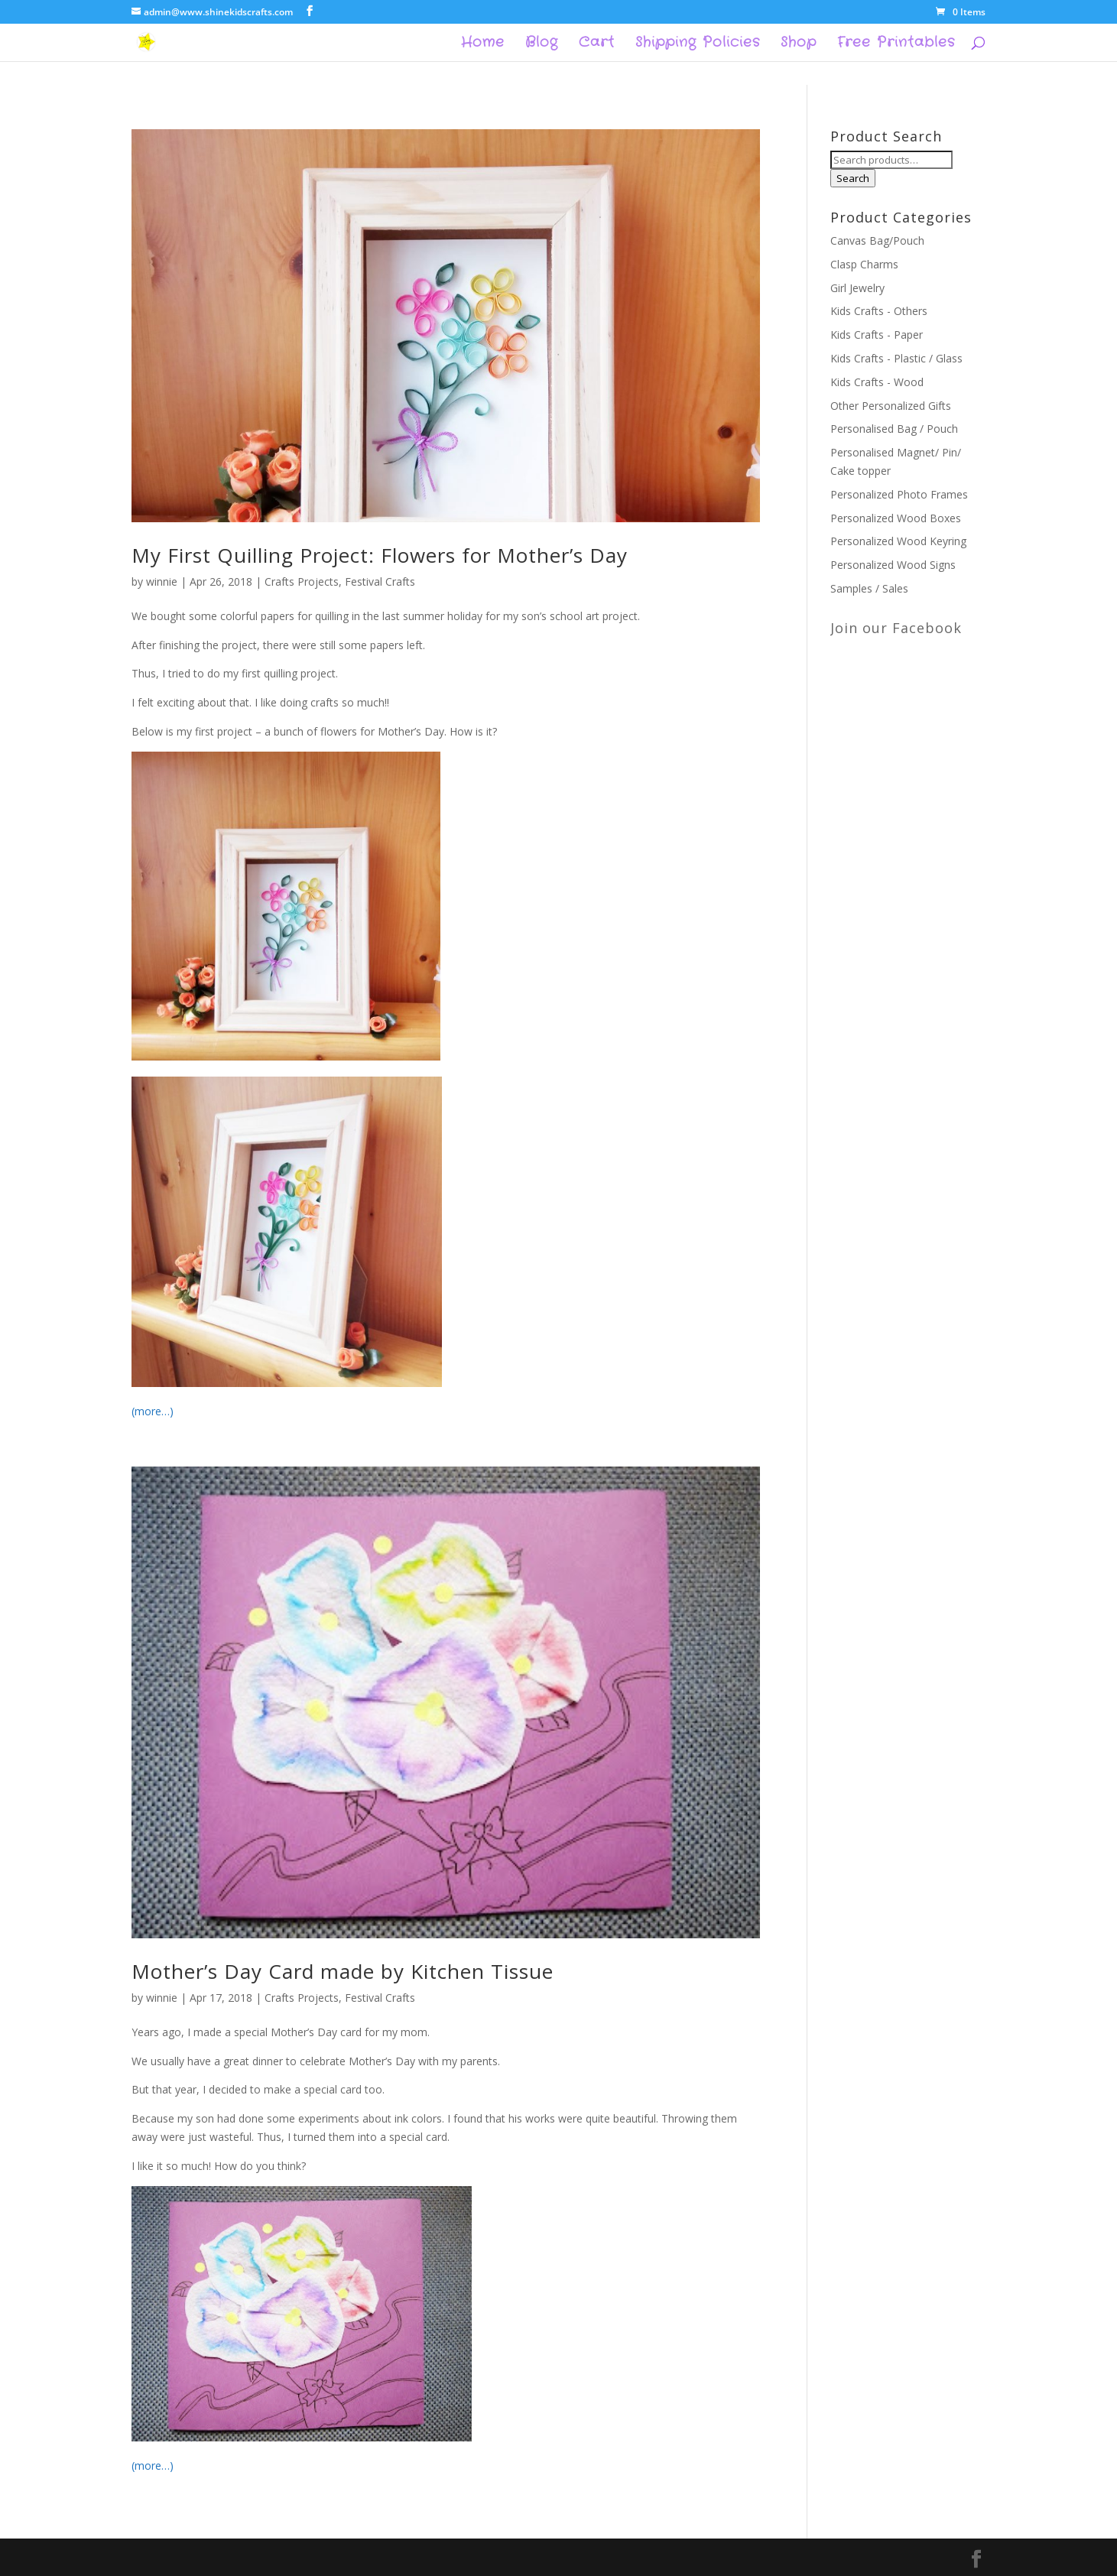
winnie (161, 581)
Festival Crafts (380, 581)
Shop (799, 44)
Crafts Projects (302, 581)
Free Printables (896, 44)
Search (852, 178)
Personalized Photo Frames (899, 494)
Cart (597, 44)
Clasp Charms (864, 264)
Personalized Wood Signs (893, 564)
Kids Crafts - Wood (877, 382)
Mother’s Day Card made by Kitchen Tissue (343, 1971)
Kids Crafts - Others (878, 311)
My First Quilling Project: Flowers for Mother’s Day (380, 555)
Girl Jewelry (857, 288)
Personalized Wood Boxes (895, 518)
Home (483, 44)
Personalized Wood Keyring (898, 541)
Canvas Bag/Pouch (877, 240)
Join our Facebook (896, 628)
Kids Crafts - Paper (876, 334)
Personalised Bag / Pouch (894, 428)
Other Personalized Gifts (890, 405)
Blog (541, 44)
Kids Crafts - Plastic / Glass (896, 358)
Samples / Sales (869, 588)
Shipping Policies (697, 44)
